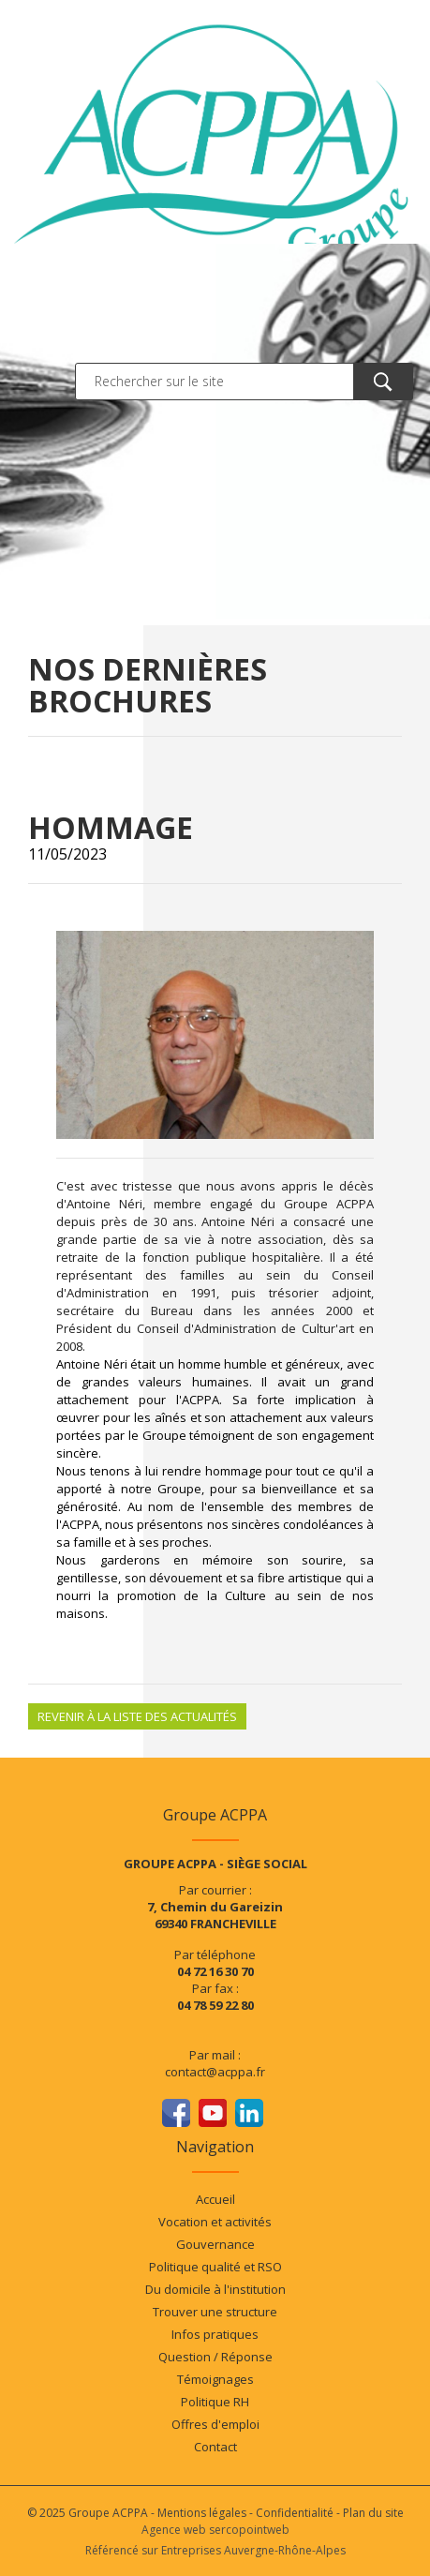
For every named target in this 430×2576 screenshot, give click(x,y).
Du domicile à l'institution (215, 2289)
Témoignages (215, 2379)
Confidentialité (295, 2513)
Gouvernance (215, 2244)
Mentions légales (201, 2513)
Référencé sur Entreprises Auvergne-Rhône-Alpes (215, 2550)
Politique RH (215, 2401)
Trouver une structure (215, 2311)
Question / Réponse (215, 2356)
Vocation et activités (215, 2221)
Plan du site (373, 2513)
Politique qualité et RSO (215, 2266)
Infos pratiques (215, 2334)
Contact (215, 2446)
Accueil (215, 2199)
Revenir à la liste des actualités (137, 1716)
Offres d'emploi (215, 2424)
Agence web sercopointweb (215, 2530)
